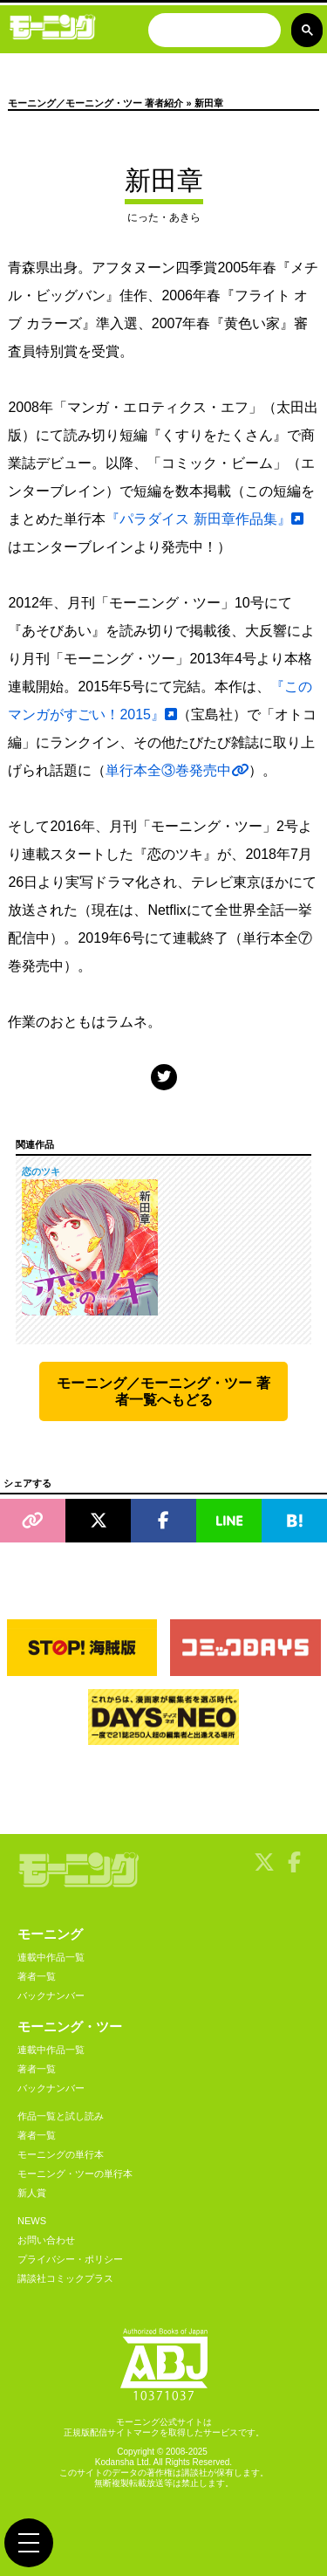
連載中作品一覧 (51, 1957)
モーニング (50, 1934)
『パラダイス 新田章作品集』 (204, 519)
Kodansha (114, 2462)
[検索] (212, 32)
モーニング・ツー (69, 2026)
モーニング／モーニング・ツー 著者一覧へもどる (163, 1391)
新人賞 (31, 2193)
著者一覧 (36, 1976)
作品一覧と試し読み (60, 2116)
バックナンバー (51, 1995)
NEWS (31, 2220)
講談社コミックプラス (65, 2278)
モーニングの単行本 (60, 2154)
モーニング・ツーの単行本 (75, 2173)
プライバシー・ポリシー (70, 2259)
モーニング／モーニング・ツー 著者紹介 (95, 103)
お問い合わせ (46, 2240)
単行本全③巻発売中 (177, 770)
